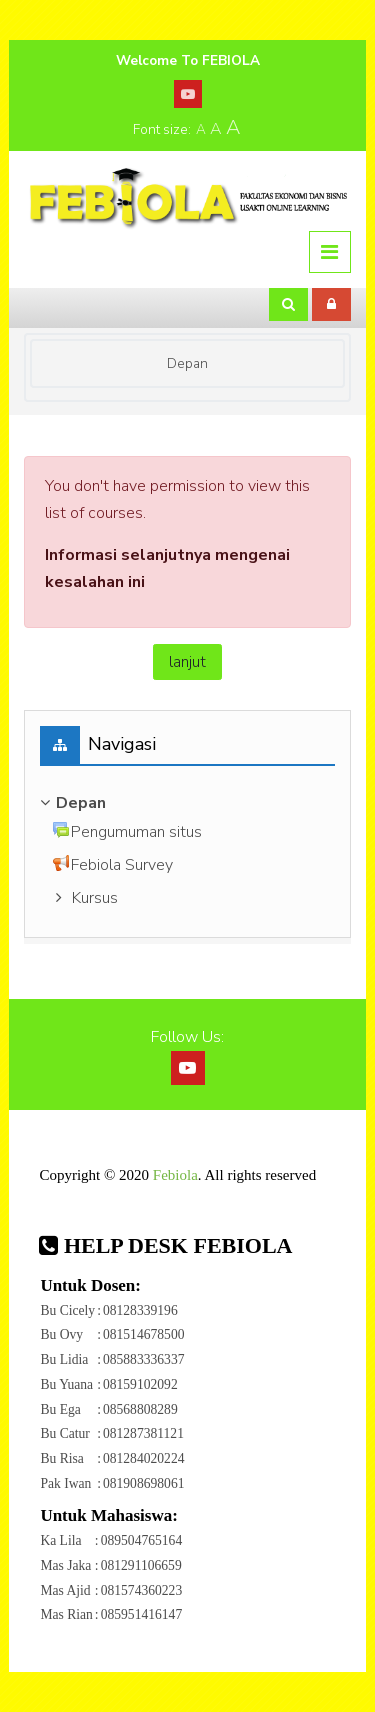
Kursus (95, 898)
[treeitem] (187, 803)
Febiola (175, 1175)
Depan (187, 363)
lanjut (187, 662)
